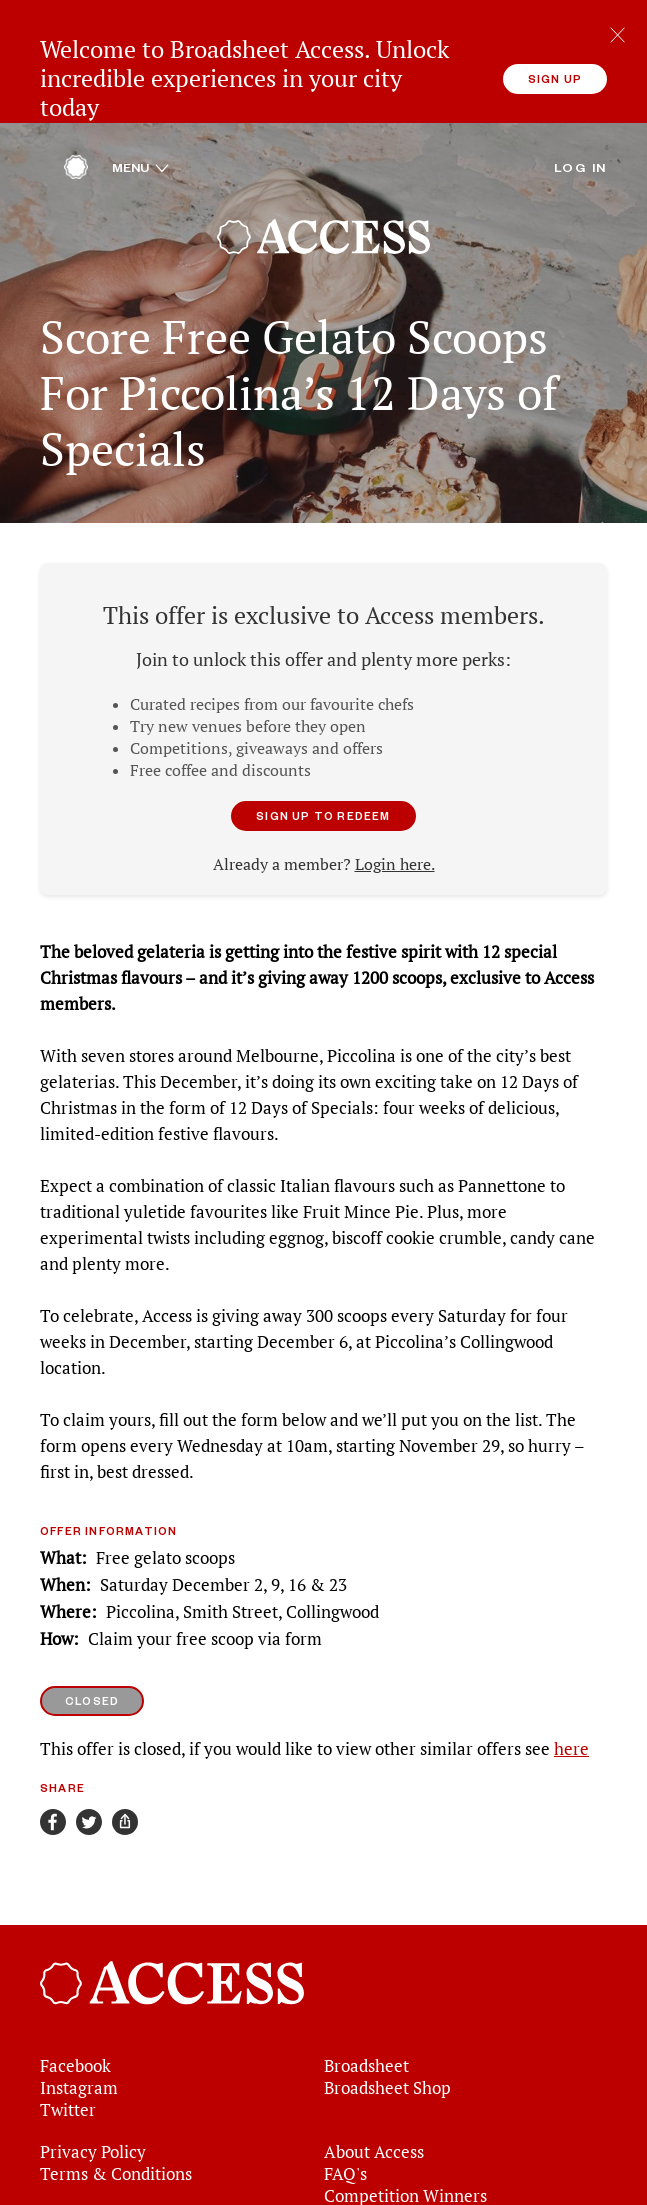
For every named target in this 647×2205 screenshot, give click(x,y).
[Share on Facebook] (53, 1744)
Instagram (79, 2011)
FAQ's (345, 2097)
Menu (140, 89)
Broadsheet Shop (387, 2011)
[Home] (76, 95)
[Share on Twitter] (89, 1744)
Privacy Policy (93, 2075)
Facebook (75, 1989)
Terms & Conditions (116, 2097)
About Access (374, 2075)
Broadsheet (366, 1989)
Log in (580, 89)
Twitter (68, 2033)
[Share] (125, 1744)
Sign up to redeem (323, 737)
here (571, 1671)
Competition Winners (405, 2119)
